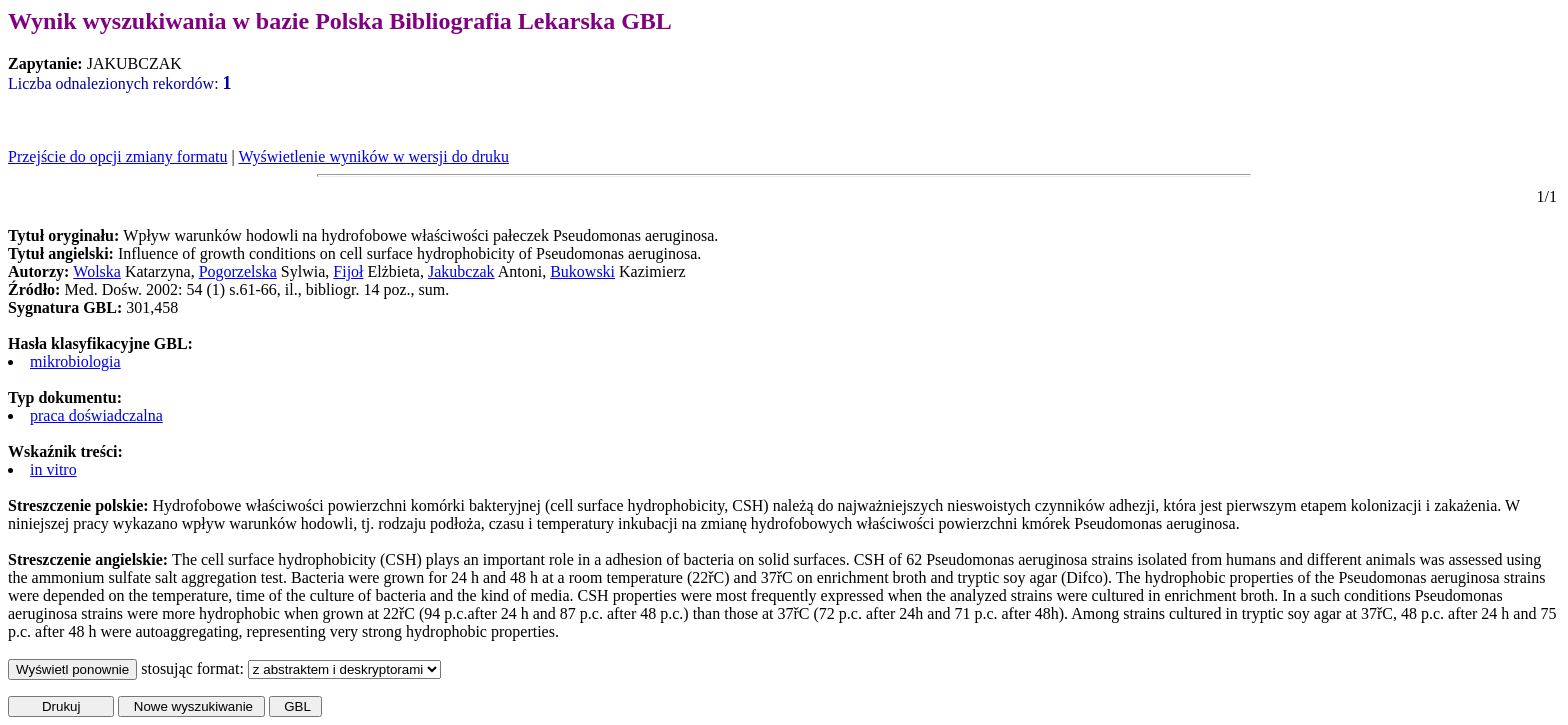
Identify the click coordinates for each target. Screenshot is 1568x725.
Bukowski (582, 271)
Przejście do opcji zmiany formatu (117, 156)
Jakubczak (461, 271)
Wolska (97, 271)
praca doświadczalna (96, 415)
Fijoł (348, 271)
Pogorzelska (238, 271)
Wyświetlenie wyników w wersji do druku (373, 156)
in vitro (53, 469)
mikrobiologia (75, 361)
